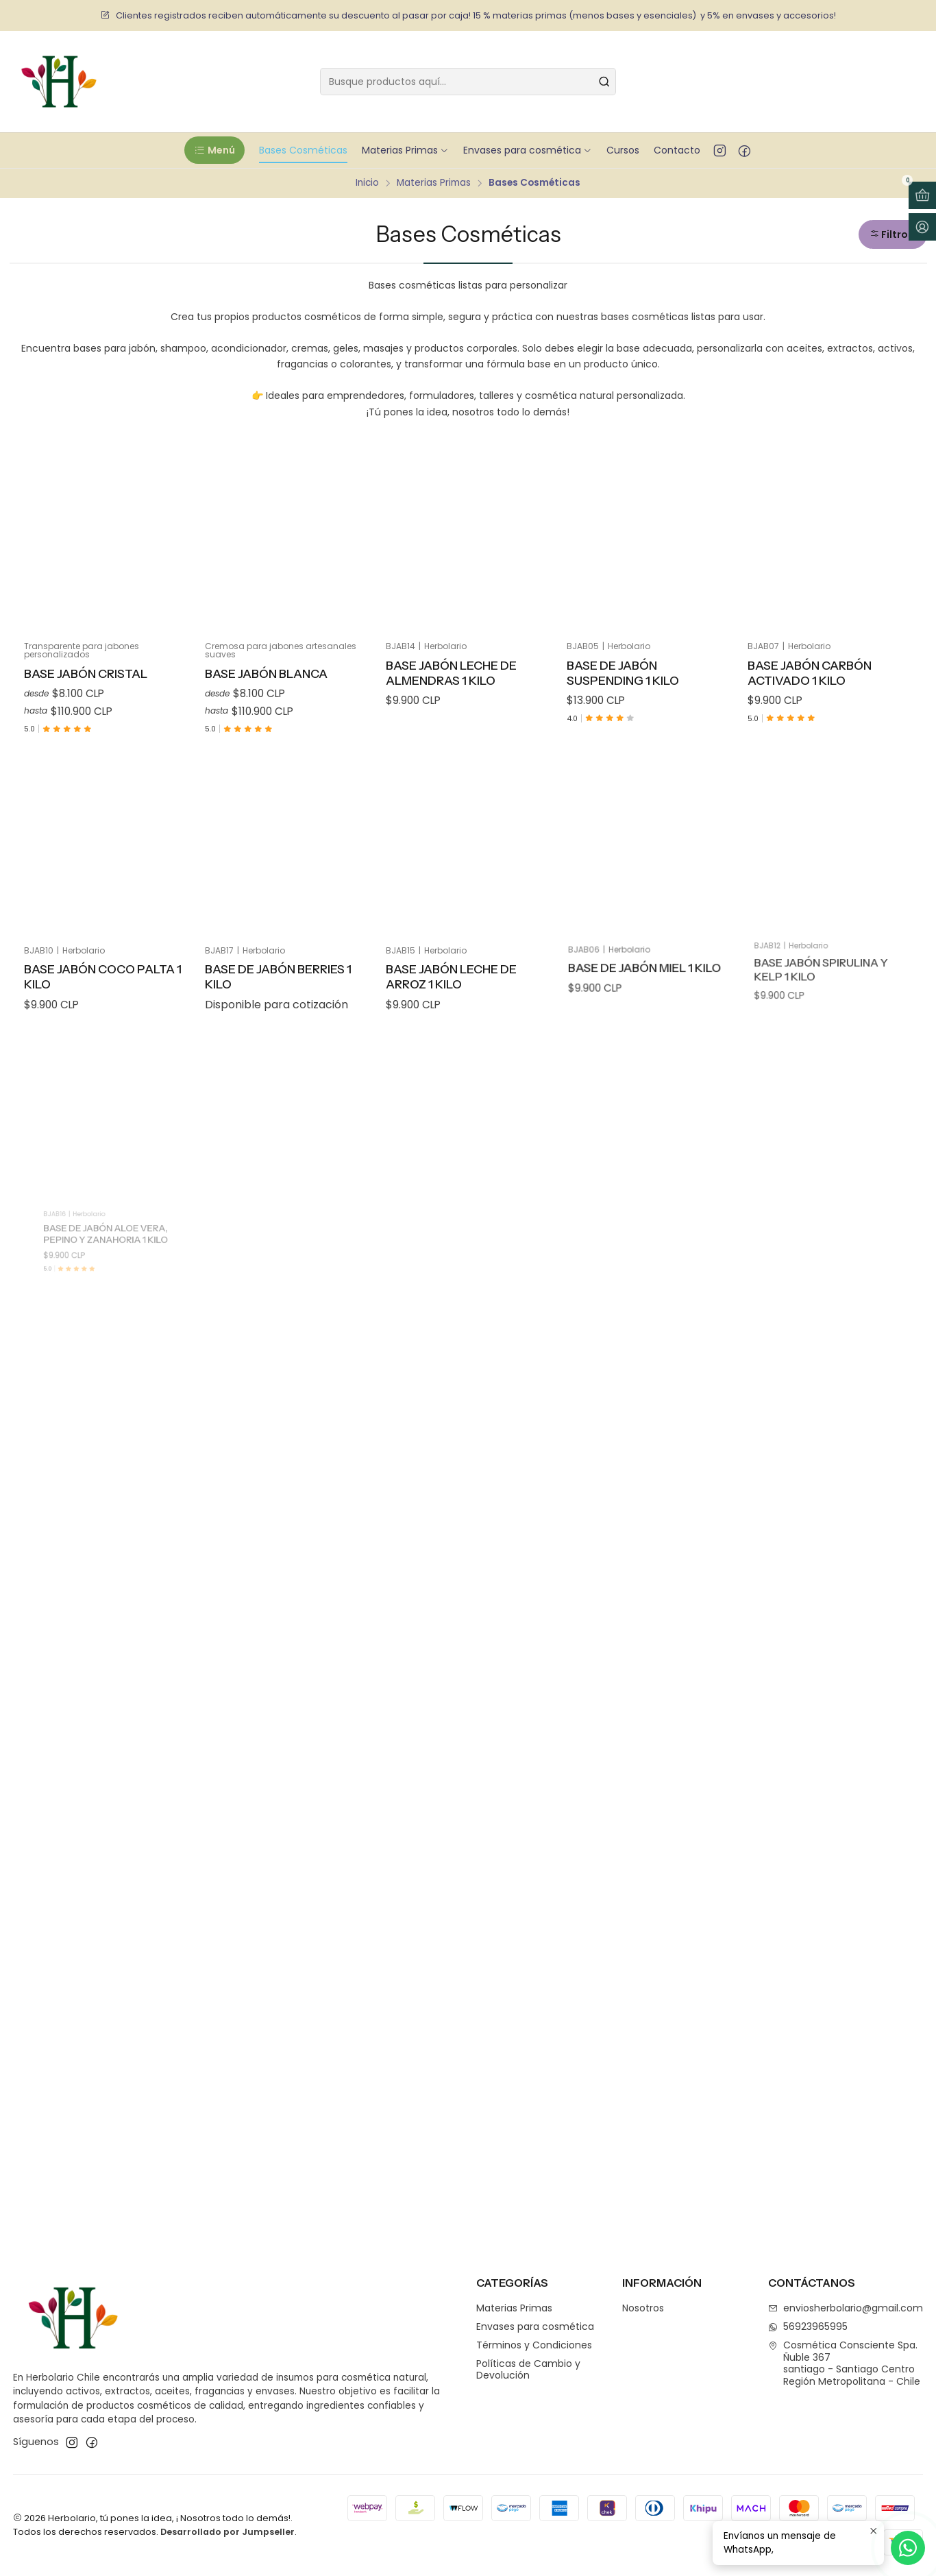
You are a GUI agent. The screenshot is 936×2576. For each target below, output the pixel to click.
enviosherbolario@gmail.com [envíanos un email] (845, 2308)
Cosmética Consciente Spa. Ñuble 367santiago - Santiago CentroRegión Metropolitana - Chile (844, 2363)
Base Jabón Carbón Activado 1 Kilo (810, 673)
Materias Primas (434, 183)
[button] (214, 150)
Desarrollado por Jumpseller (227, 2532)
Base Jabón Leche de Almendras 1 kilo (451, 673)
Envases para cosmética (535, 2326)
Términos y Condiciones (534, 2345)
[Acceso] (922, 227)
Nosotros (643, 2308)
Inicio (367, 183)
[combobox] (467, 81)
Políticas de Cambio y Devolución (528, 2370)
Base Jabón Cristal (85, 673)
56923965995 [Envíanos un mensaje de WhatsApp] (808, 2326)
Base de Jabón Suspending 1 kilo (623, 673)
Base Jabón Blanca (266, 673)
